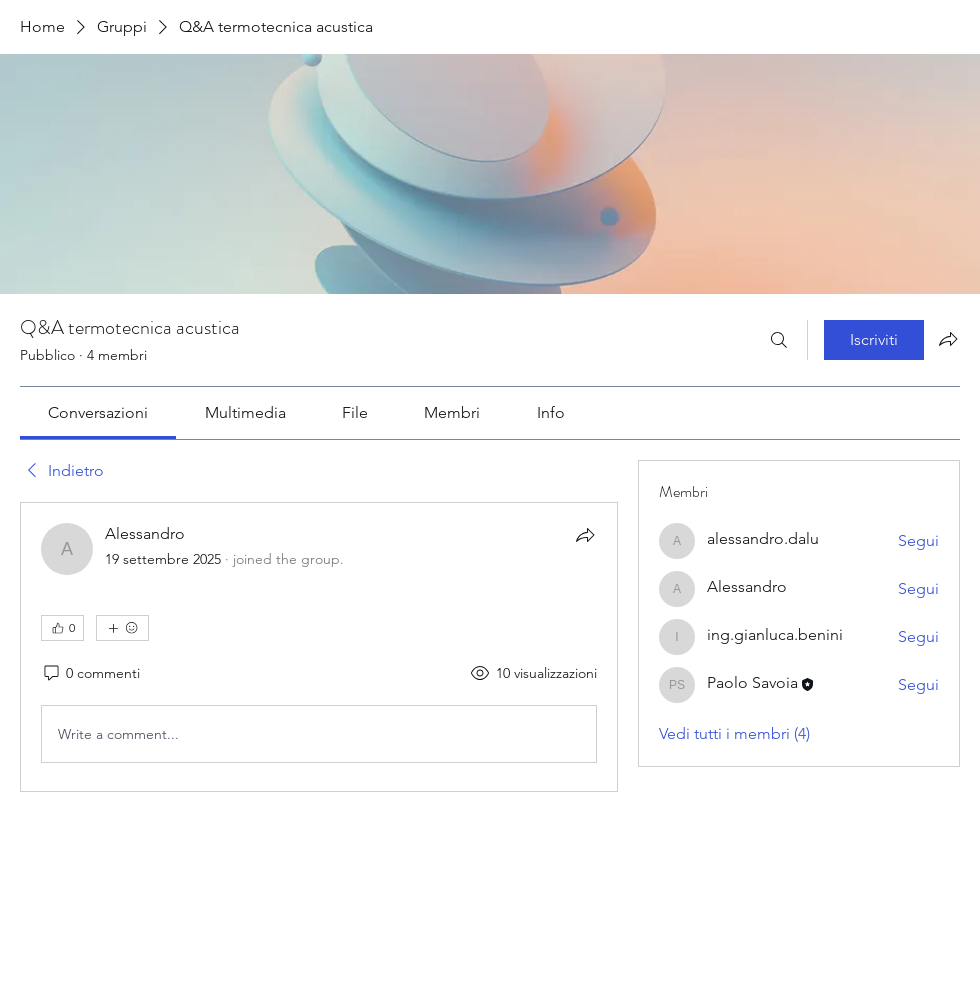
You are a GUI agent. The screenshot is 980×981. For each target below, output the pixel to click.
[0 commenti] (90, 674)
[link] (98, 412)
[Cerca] (779, 340)
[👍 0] (62, 628)
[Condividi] (585, 535)
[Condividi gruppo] (948, 339)
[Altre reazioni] (122, 628)
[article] (319, 647)
